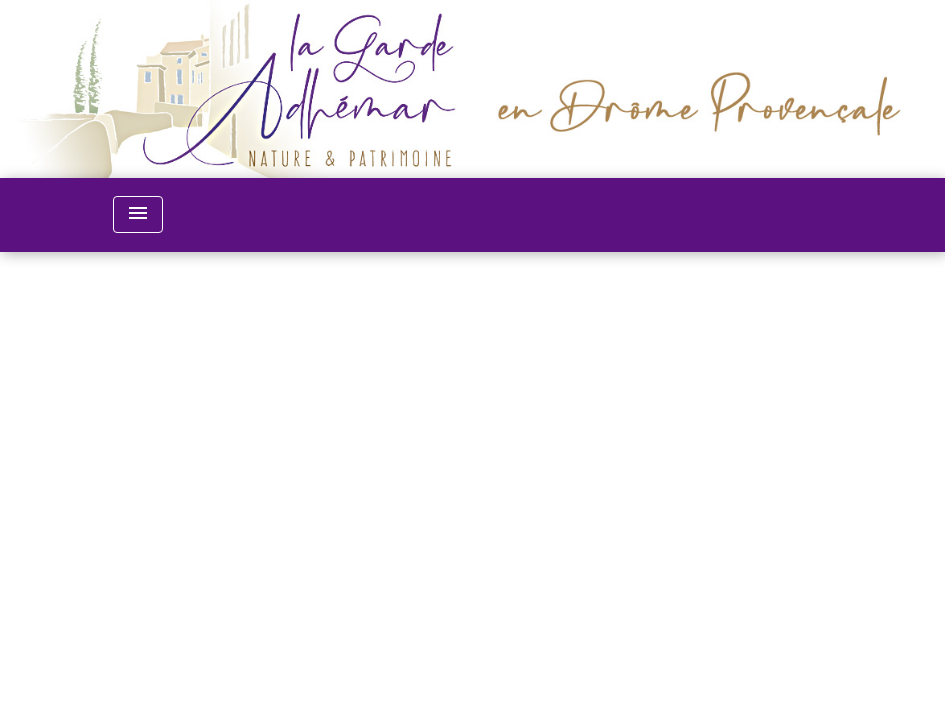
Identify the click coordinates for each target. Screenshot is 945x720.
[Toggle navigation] (138, 214)
